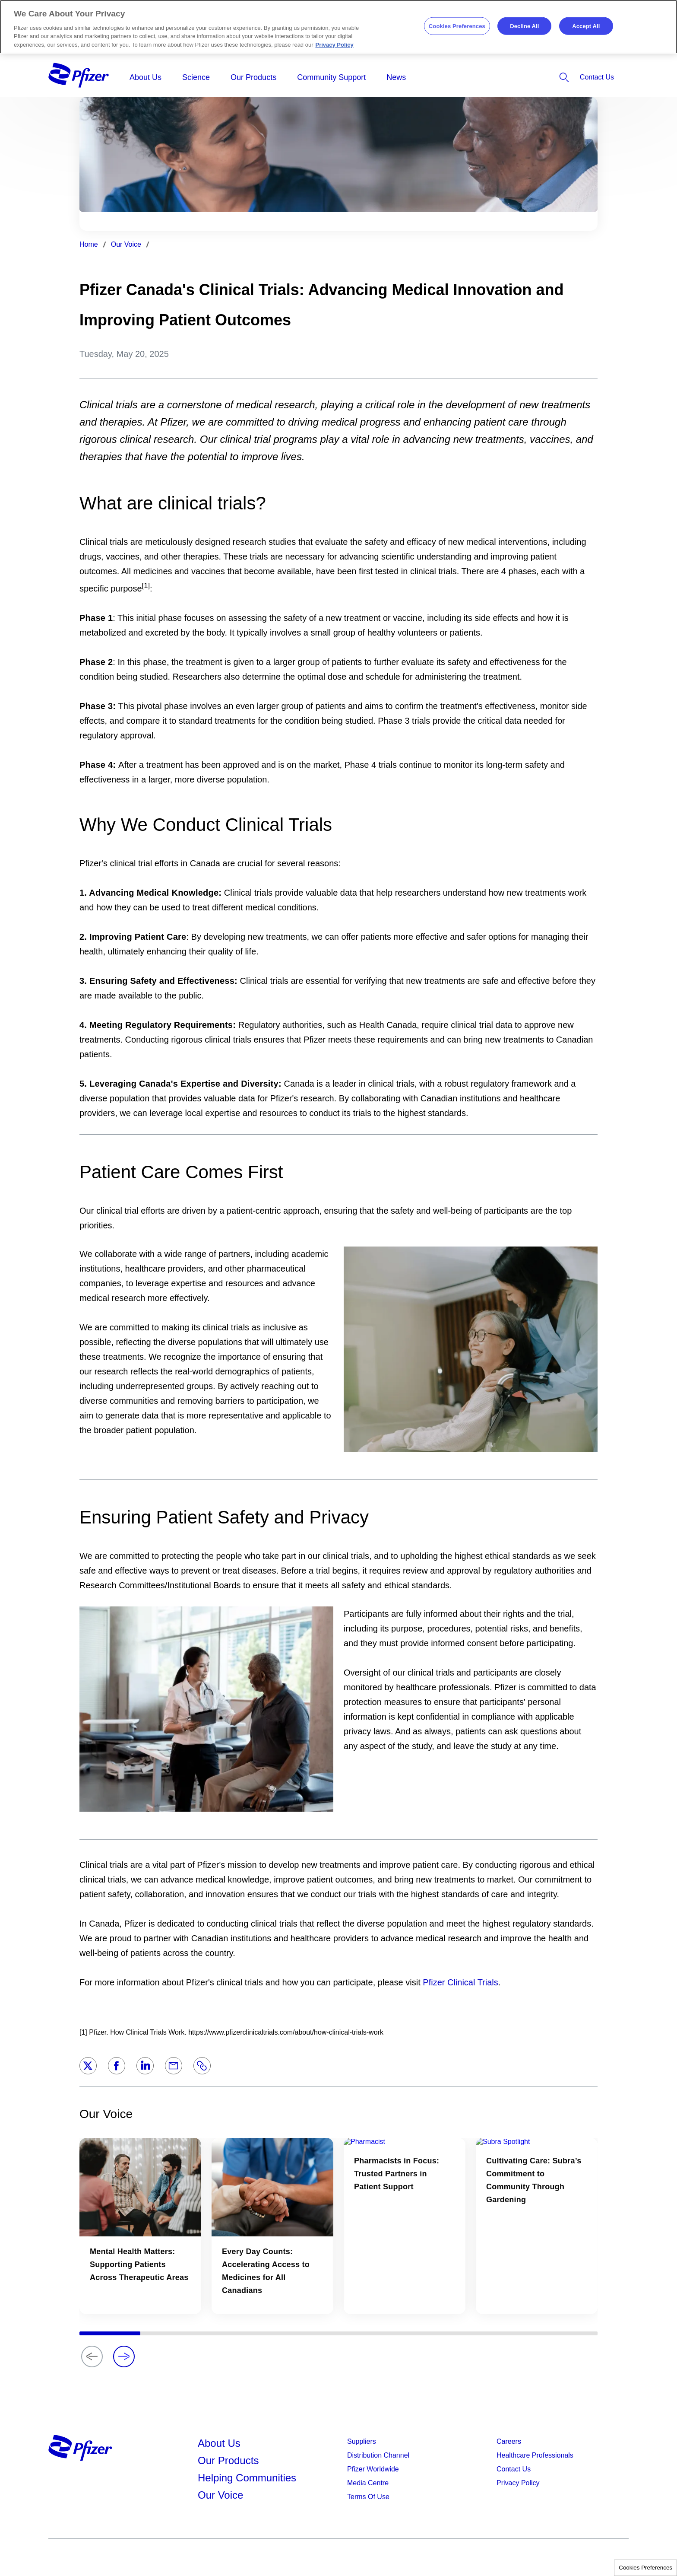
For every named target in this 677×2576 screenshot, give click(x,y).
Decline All (524, 25)
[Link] (202, 2065)
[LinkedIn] (145, 2065)
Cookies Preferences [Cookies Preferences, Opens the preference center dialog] (457, 25)
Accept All (586, 25)
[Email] (173, 2065)
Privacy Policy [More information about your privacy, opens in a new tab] (335, 44)
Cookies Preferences (645, 2567)
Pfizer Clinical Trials (460, 1982)
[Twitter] (88, 2065)
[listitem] (540, 77)
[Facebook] (116, 2065)
